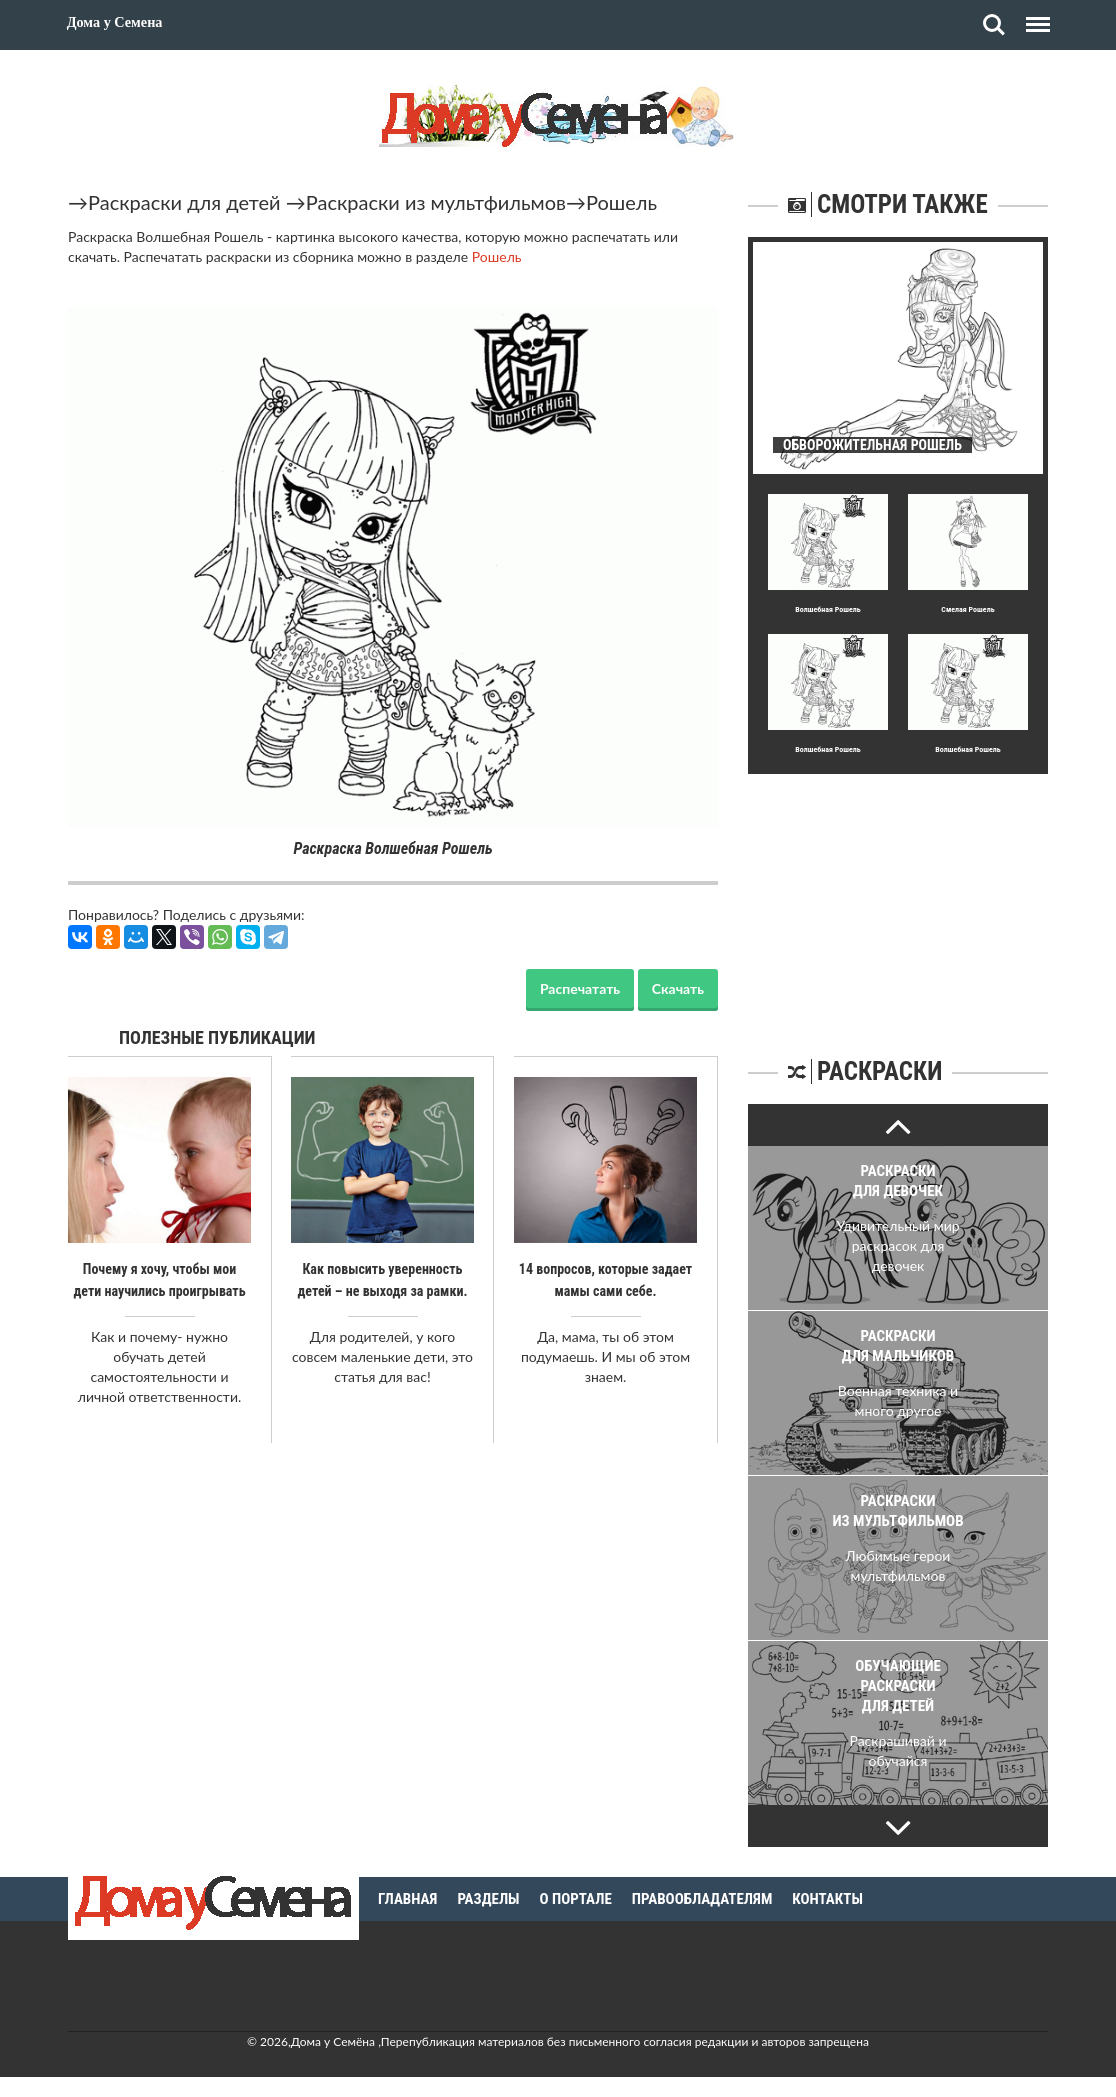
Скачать (678, 988)
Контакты (827, 1899)
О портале (576, 1899)
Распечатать (580, 988)
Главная (407, 1899)
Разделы (488, 1899)
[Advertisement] (898, 899)
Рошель (621, 202)
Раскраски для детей (184, 202)
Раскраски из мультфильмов (436, 202)
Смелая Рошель (967, 609)
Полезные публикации (217, 1037)
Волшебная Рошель (828, 609)
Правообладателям (702, 1899)
